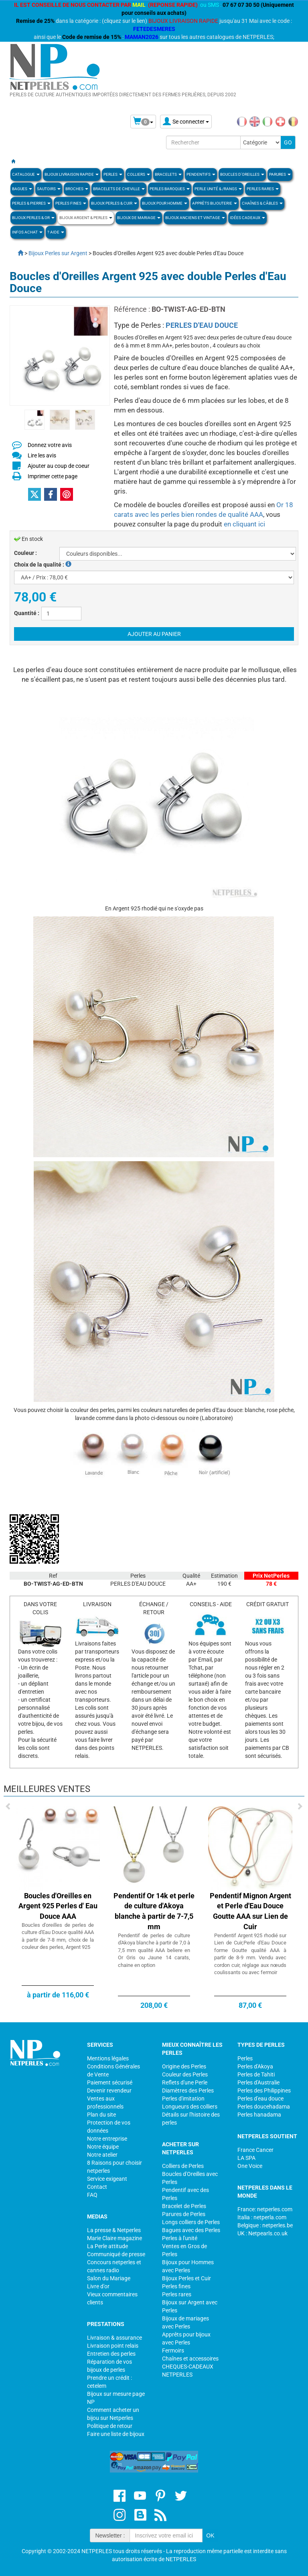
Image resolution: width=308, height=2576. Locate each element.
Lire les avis (42, 455)
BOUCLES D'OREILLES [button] (242, 174)
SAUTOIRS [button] (49, 189)
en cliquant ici (244, 524)
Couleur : (25, 553)
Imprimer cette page (52, 476)
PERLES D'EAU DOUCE (202, 325)
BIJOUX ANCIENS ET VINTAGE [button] (195, 217)
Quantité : (26, 613)
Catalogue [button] (26, 174)
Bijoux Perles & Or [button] (33, 217)
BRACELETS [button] (168, 174)
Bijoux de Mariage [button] (138, 217)
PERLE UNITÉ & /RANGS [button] (218, 189)
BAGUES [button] (22, 189)
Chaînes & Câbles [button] (262, 203)
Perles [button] (112, 174)
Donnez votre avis (50, 445)
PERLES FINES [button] (70, 203)
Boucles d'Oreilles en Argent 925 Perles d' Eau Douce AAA (57, 1905)
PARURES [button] (280, 174)
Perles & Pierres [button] (31, 203)
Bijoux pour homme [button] (164, 203)
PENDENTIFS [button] (200, 174)
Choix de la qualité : (42, 564)
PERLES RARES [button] (263, 189)
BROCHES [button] (76, 189)
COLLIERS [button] (138, 174)
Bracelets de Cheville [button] (119, 189)
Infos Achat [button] (27, 232)
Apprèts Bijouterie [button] (214, 203)
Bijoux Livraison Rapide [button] (72, 174)
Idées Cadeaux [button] (247, 217)
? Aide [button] (55, 232)
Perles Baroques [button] (170, 189)
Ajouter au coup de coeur (58, 466)
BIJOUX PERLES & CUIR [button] (114, 203)
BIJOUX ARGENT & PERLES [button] (85, 217)
